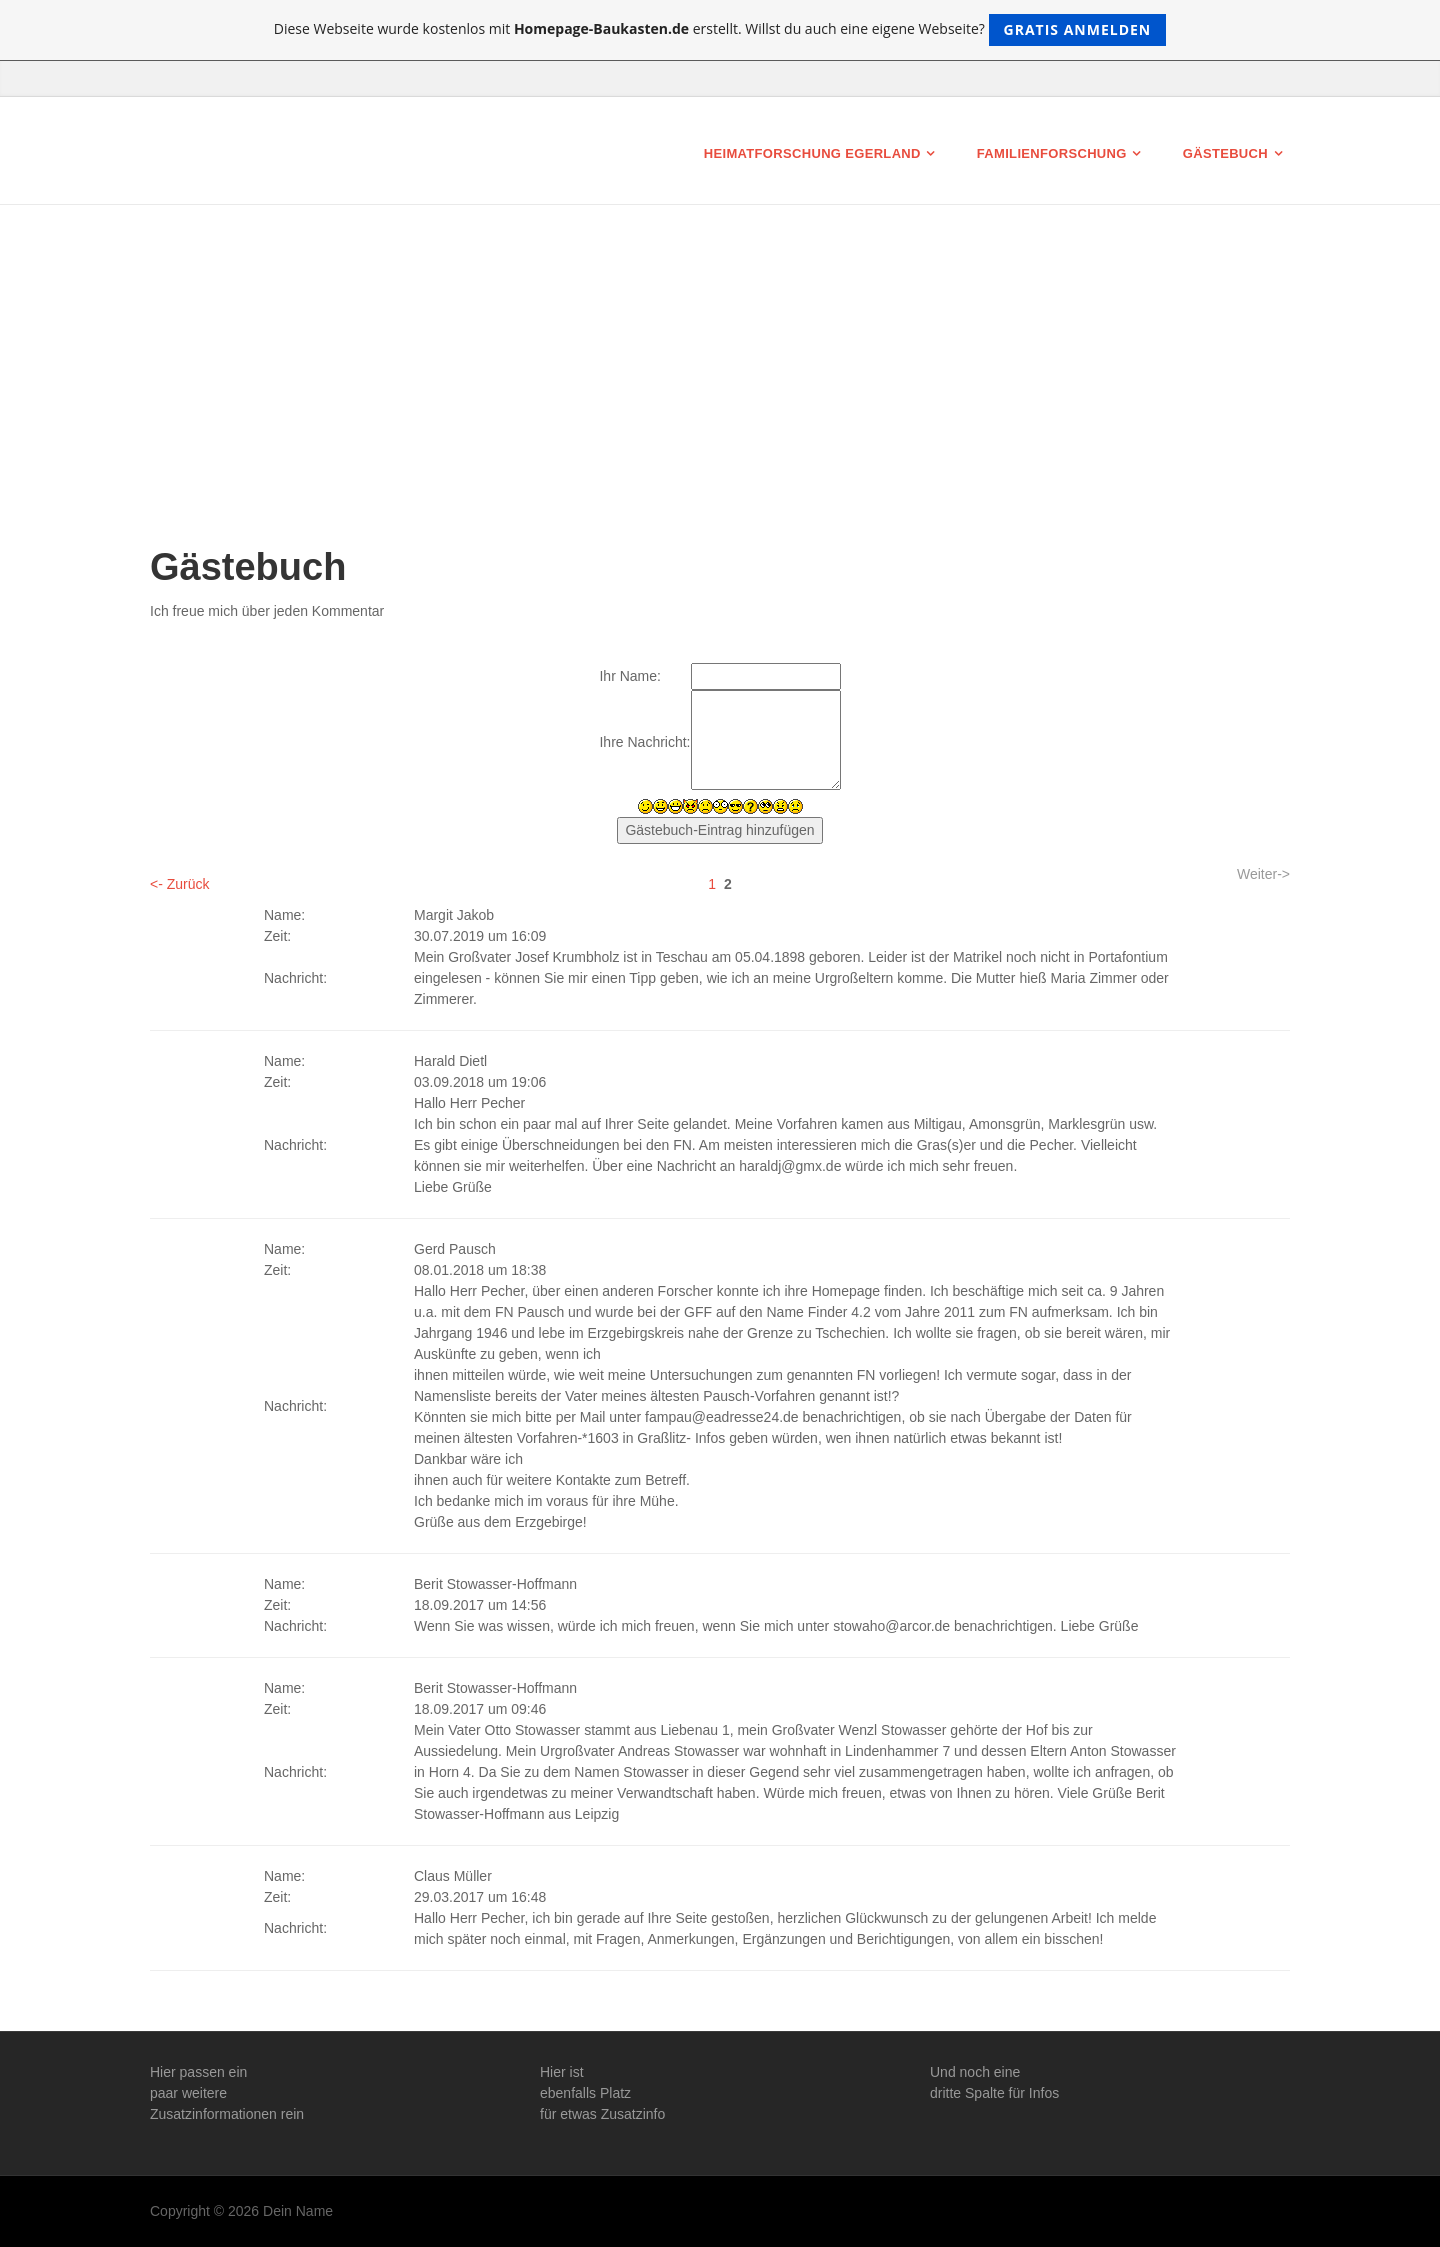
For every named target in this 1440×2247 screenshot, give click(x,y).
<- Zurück (180, 884)
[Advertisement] (720, 395)
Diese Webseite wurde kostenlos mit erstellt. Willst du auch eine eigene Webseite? (720, 30)
